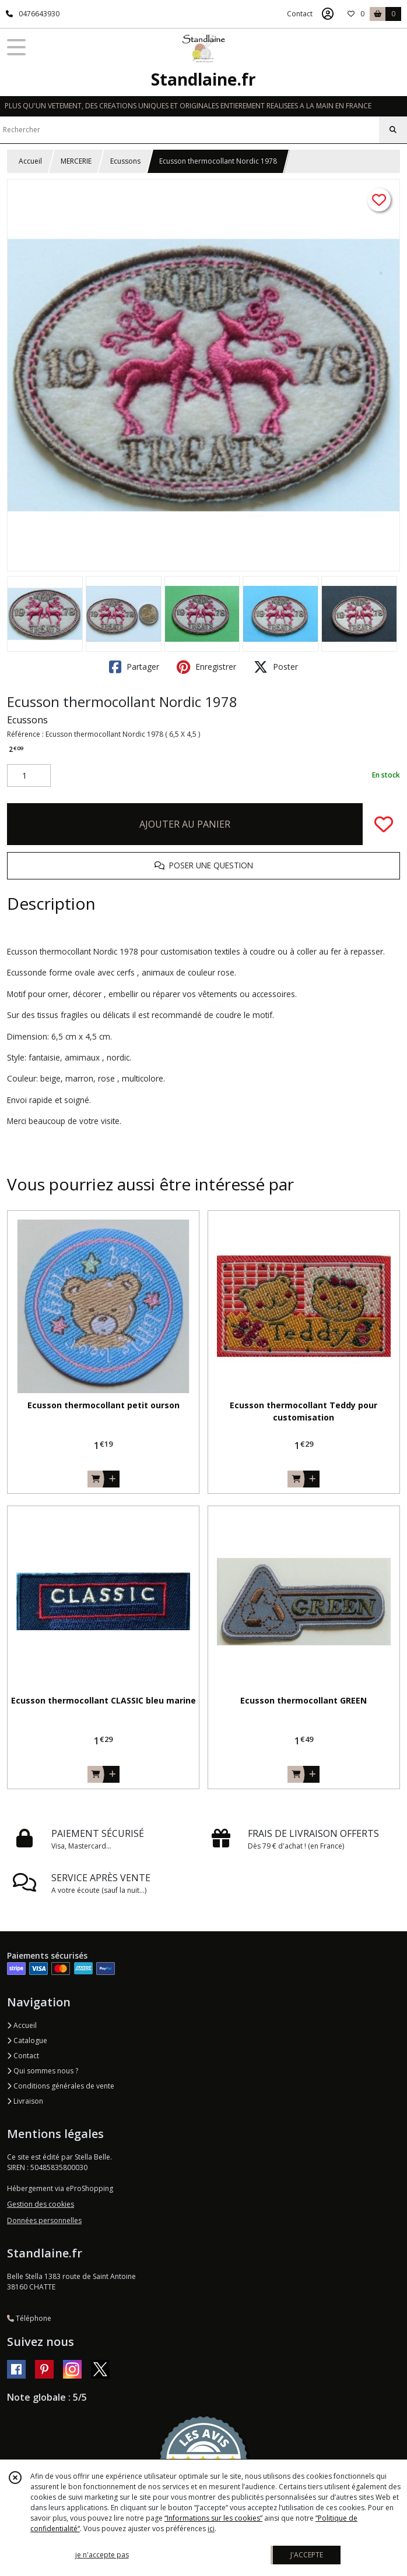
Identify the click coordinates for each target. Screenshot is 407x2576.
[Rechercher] (393, 129)
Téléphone (29, 2318)
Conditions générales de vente (60, 2086)
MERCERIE (76, 161)
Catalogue (27, 2040)
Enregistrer (206, 667)
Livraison (25, 2101)
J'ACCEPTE (306, 2555)
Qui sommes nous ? (42, 2071)
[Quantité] (29, 775)
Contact (300, 14)
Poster (276, 667)
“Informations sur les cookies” (213, 2518)
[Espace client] (328, 14)
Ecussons (125, 161)
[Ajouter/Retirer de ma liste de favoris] (383, 824)
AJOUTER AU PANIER (184, 824)
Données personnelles (44, 2220)
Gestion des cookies (40, 2204)
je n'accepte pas (102, 2555)
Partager (134, 667)
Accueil (30, 161)
